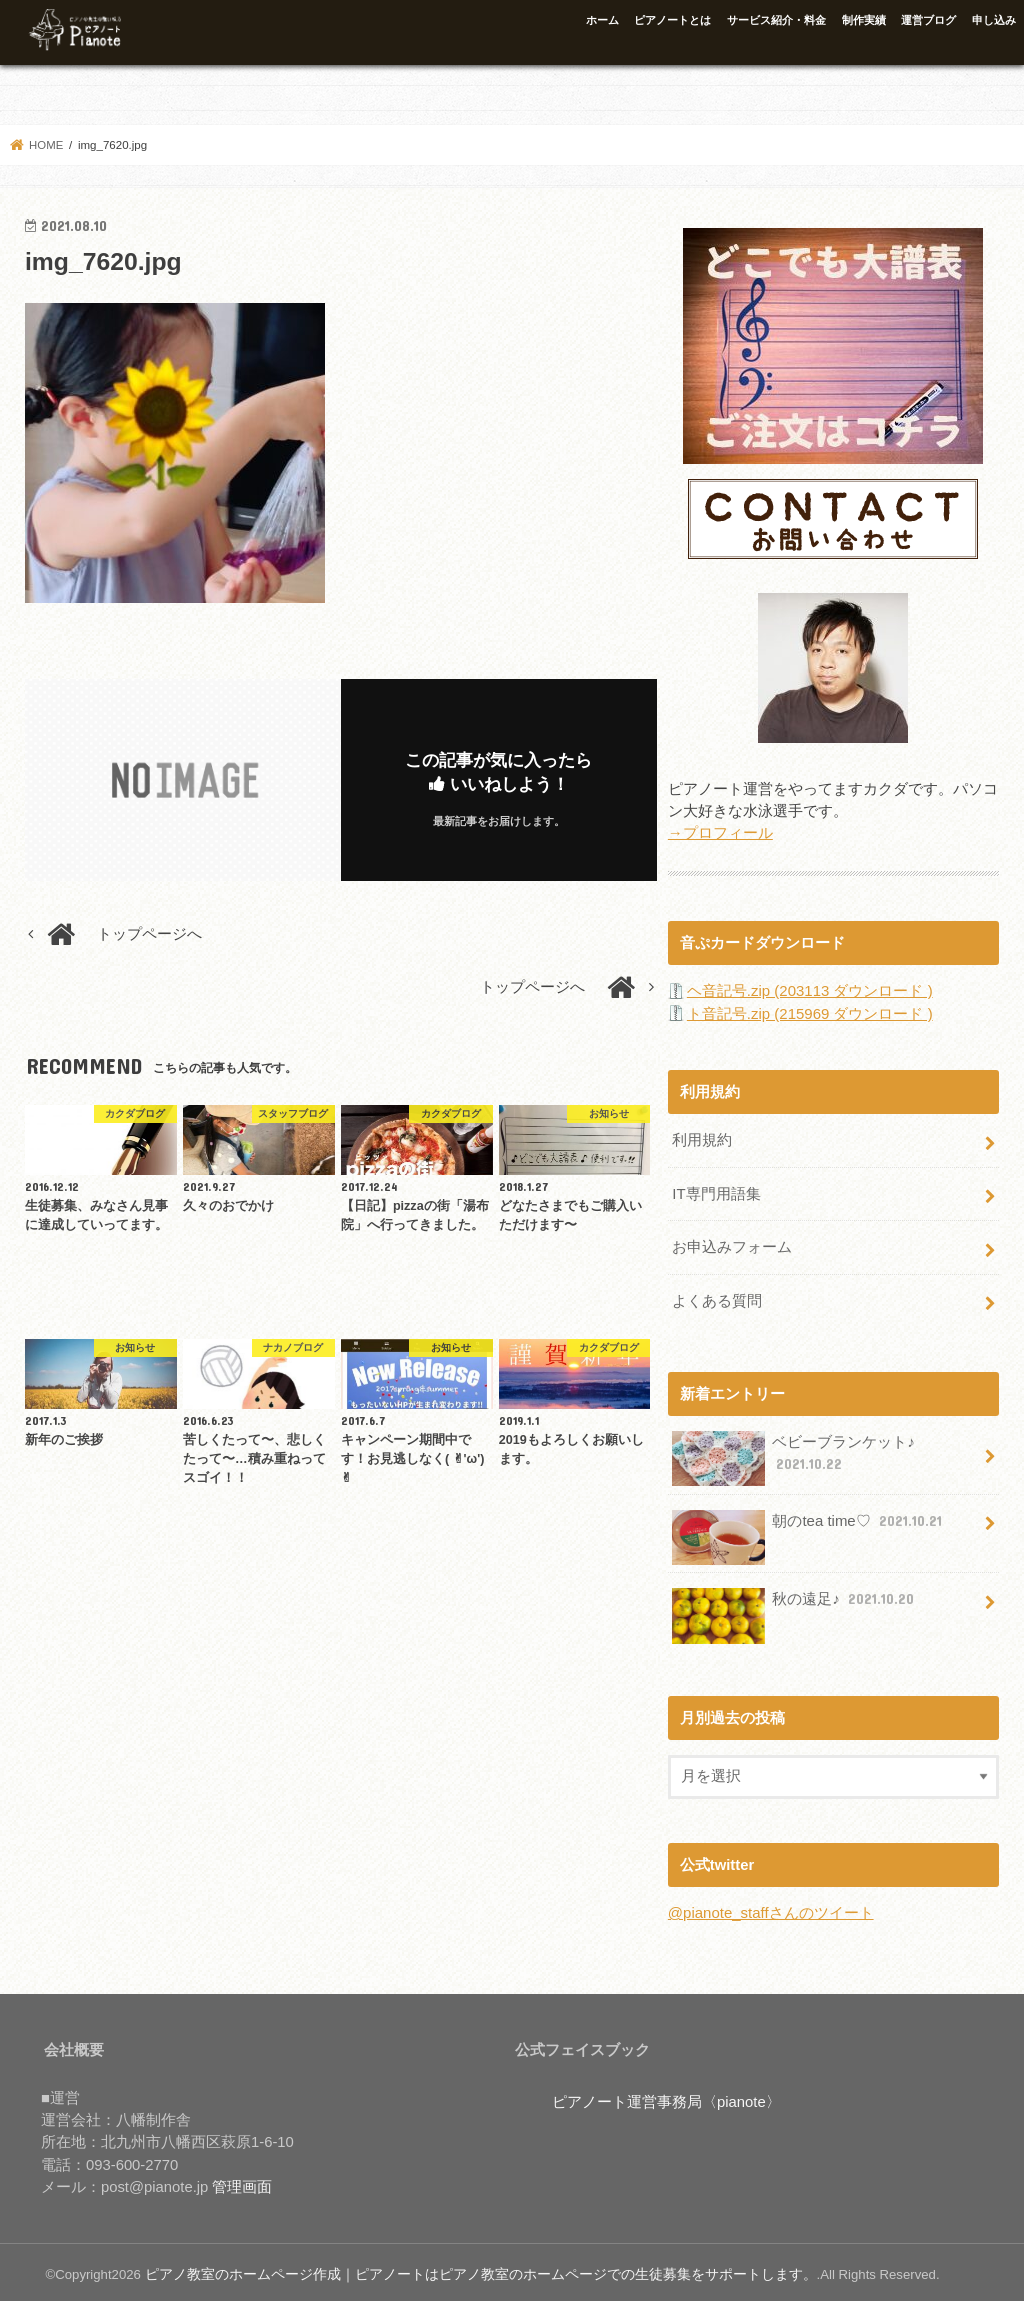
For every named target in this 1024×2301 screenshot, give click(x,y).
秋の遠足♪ (795, 1602)
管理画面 (242, 2182)
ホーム (602, 20)
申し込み (994, 20)
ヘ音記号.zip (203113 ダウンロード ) (809, 990)
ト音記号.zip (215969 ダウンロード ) (809, 1013)
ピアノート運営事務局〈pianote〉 (666, 2097)
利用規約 (702, 1139)
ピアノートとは (672, 20)
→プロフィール (720, 833)
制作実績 (864, 20)
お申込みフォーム (732, 1244)
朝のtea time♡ (808, 1524)
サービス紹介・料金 (776, 20)
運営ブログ (928, 20)
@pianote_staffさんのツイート (770, 1909)
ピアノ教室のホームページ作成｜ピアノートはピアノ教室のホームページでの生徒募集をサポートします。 (457, 2269)
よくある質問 (717, 1297)
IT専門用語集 (716, 1192)
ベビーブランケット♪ (793, 1454)
